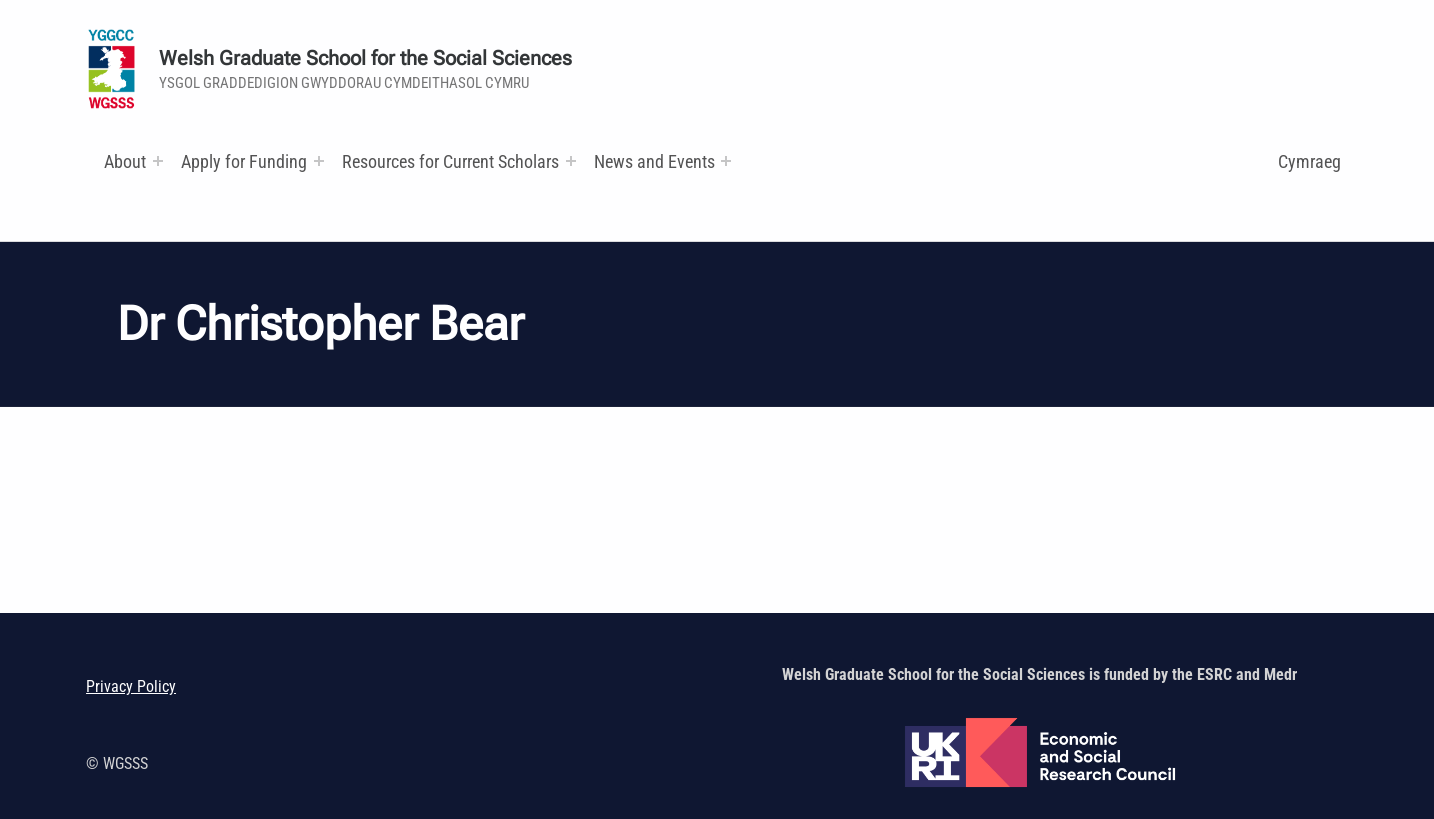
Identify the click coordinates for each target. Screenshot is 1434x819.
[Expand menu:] (158, 161)
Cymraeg (1309, 161)
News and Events (654, 161)
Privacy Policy (131, 686)
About (125, 161)
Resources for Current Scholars (450, 161)
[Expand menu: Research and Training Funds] (571, 161)
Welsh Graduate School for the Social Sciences (365, 58)
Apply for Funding (244, 161)
